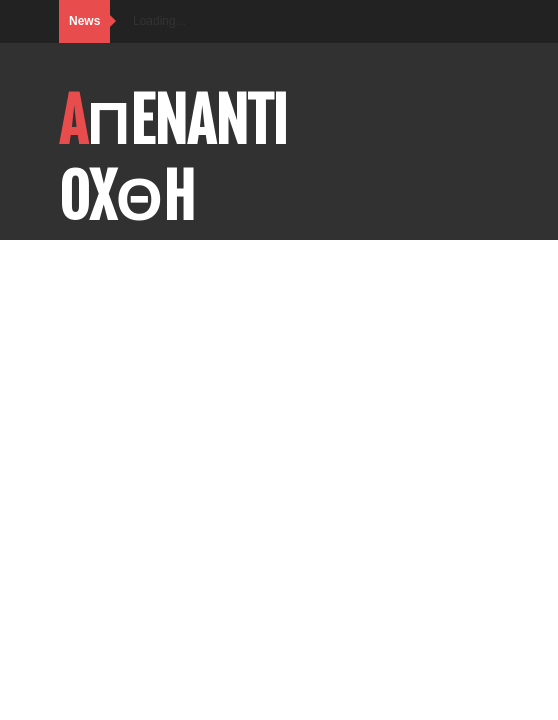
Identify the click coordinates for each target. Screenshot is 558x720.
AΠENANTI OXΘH (173, 159)
